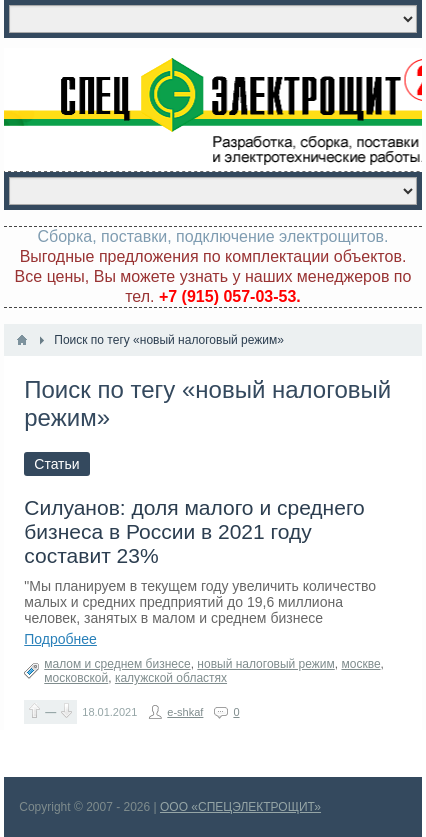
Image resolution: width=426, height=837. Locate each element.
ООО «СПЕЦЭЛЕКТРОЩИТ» (240, 807)
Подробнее (60, 639)
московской (76, 678)
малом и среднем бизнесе (117, 664)
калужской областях (171, 678)
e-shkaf (185, 712)
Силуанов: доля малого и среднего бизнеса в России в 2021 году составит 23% (194, 531)
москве (360, 664)
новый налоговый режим (265, 664)
